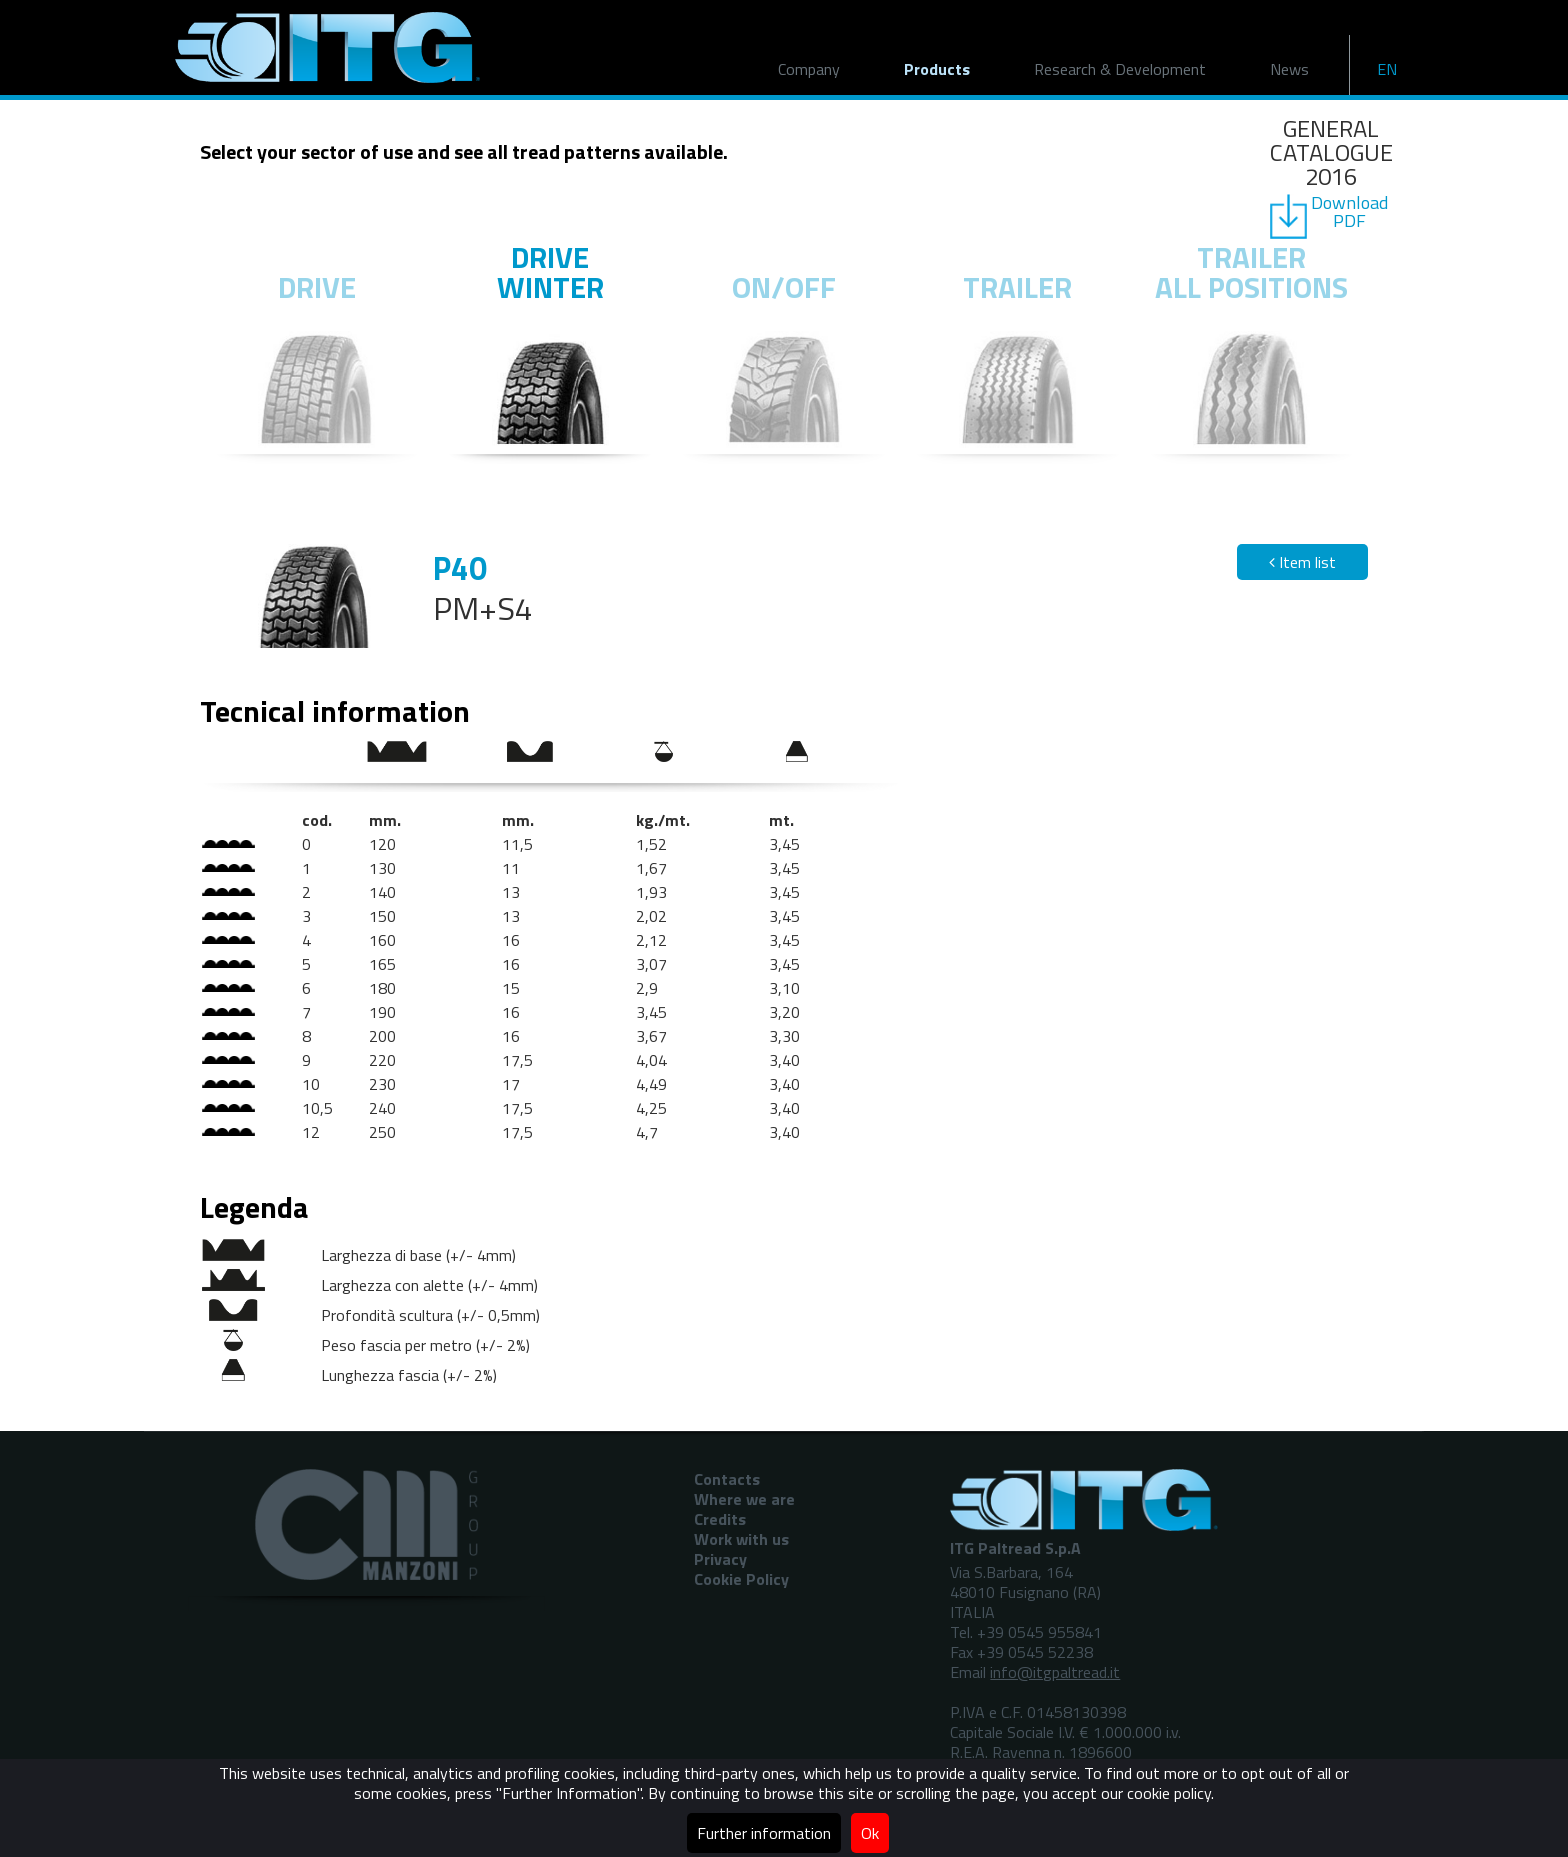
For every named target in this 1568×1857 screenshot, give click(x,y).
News (1289, 69)
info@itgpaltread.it (1055, 1672)
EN (1387, 69)
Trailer (1017, 286)
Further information (764, 1833)
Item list (1302, 562)
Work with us (741, 1539)
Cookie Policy (741, 1579)
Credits (720, 1519)
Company (809, 69)
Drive (317, 286)
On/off (784, 286)
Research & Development (1120, 69)
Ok (870, 1833)
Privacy (720, 1559)
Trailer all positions (1251, 271)
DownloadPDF (1349, 211)
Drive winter (550, 271)
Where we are (744, 1499)
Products (937, 69)
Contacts (727, 1479)
